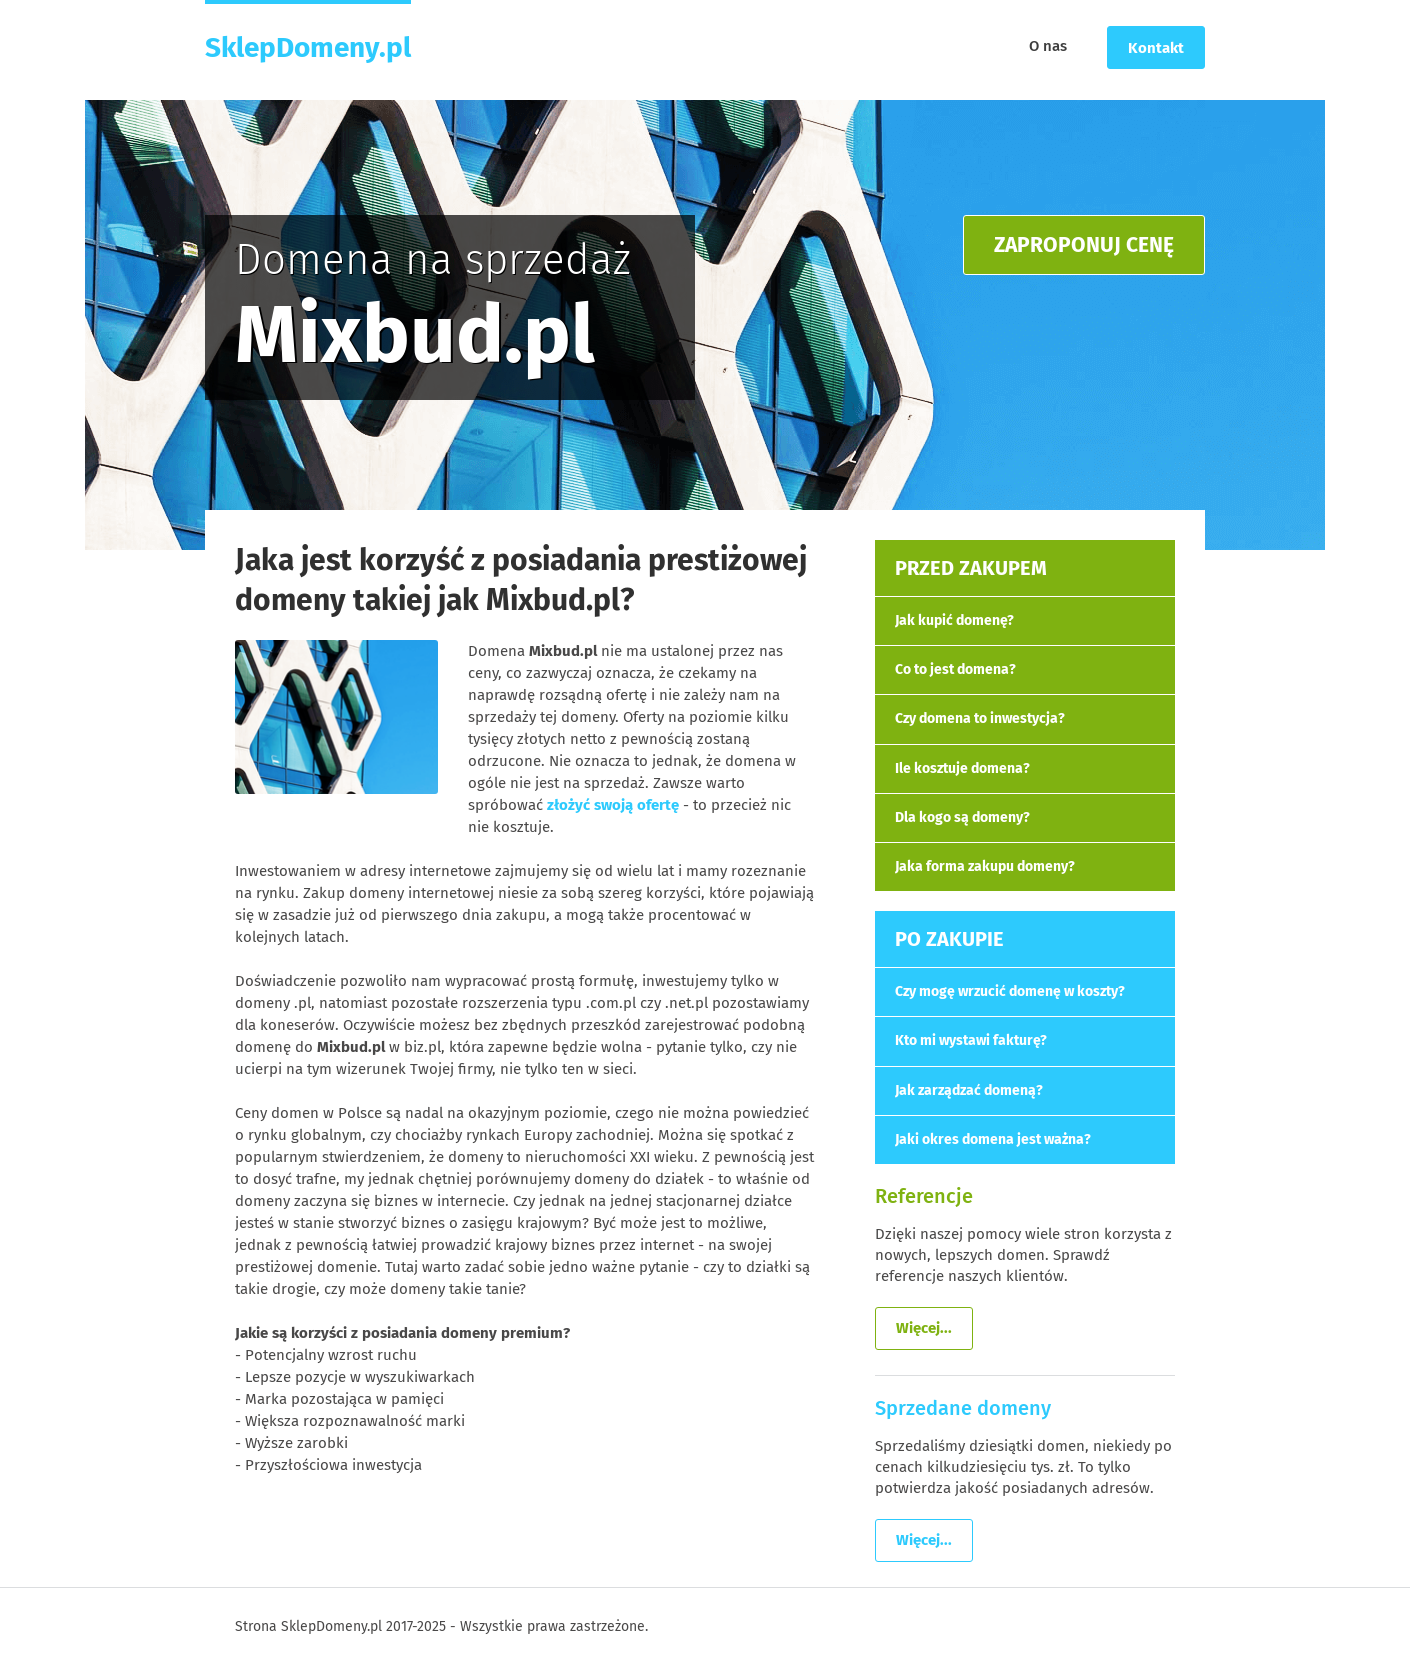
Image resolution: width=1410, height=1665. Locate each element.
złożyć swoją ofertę (613, 805)
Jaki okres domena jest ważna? (993, 1139)
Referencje (924, 1196)
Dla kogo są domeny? (962, 817)
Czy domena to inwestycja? (980, 718)
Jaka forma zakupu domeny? (985, 866)
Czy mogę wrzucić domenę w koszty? (1010, 991)
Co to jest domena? (955, 669)
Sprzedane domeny (963, 1408)
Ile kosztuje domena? (962, 768)
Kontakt (1156, 48)
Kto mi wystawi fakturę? (971, 1040)
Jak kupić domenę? (954, 620)
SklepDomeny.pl (308, 46)
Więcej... (924, 1328)
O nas (1048, 46)
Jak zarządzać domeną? (969, 1090)
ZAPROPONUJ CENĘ (1084, 245)
